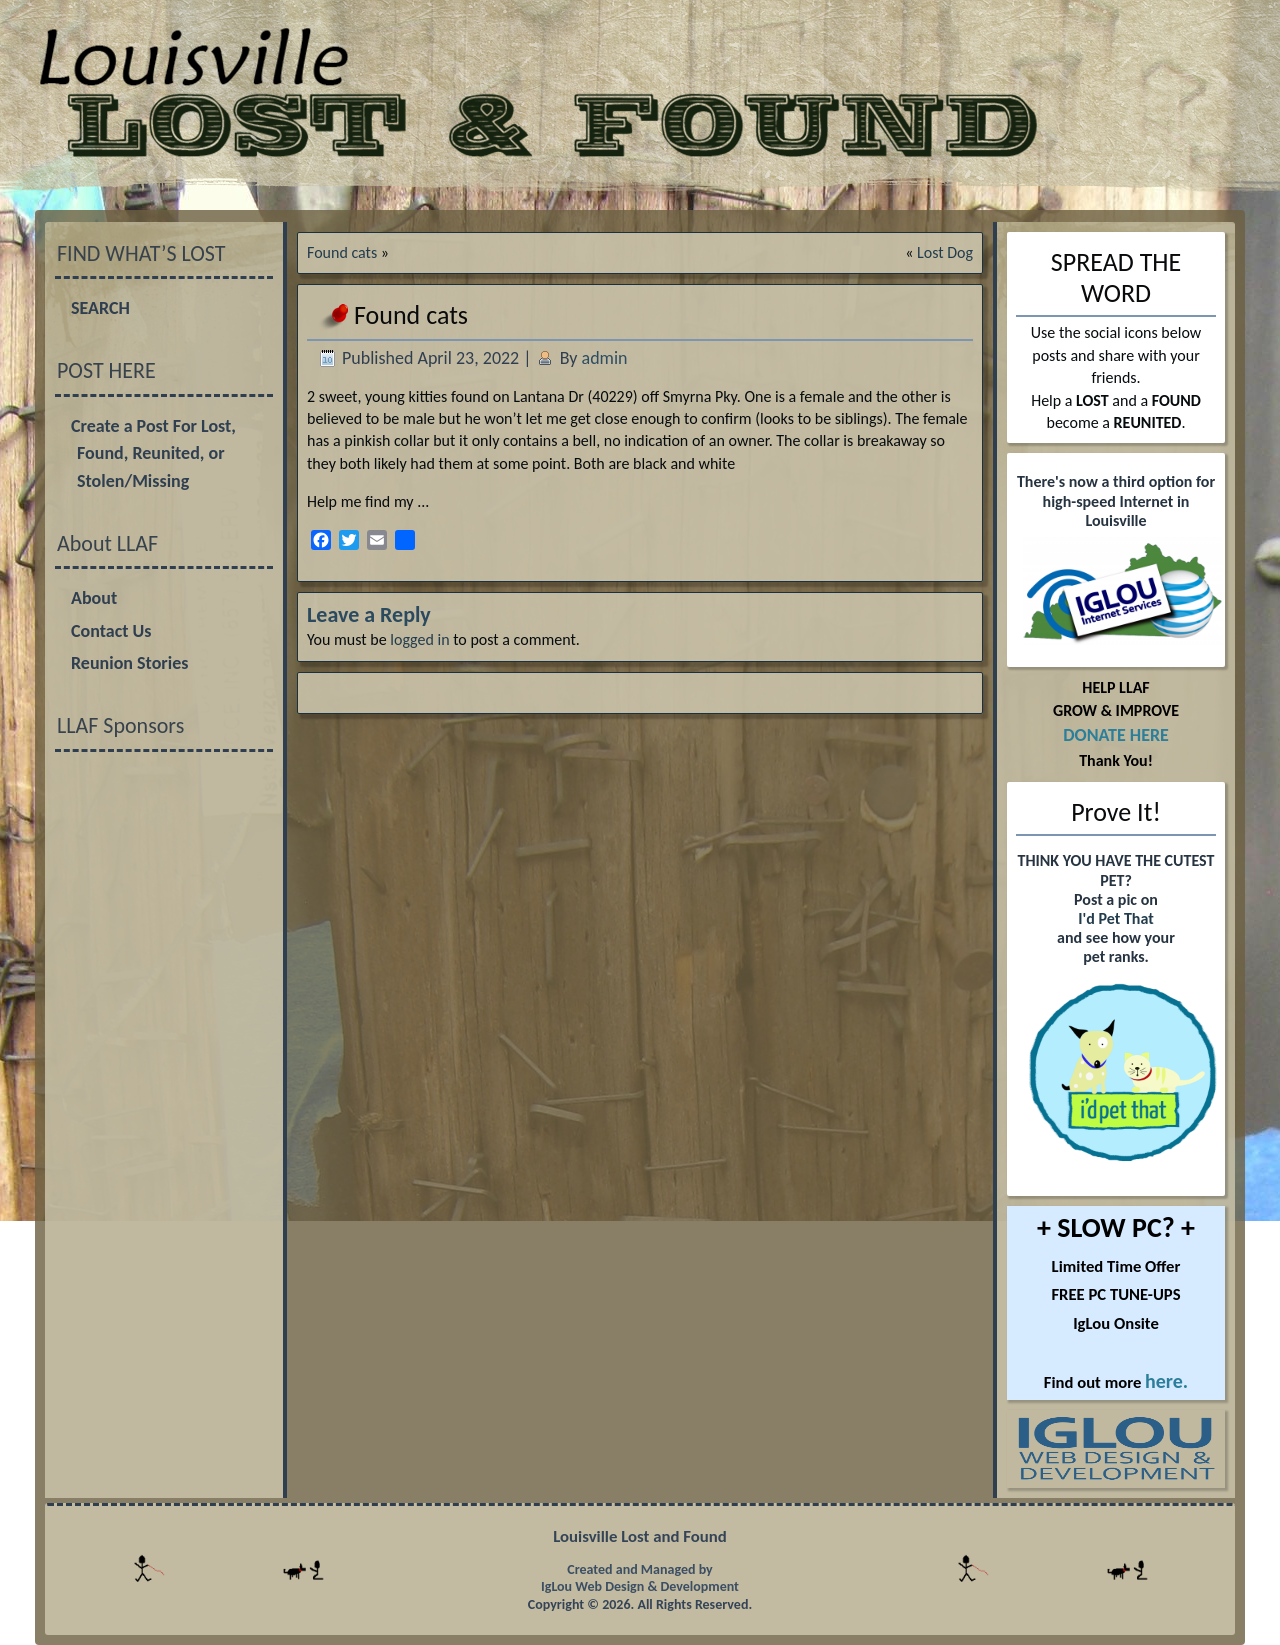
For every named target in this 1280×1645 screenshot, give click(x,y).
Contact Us (111, 631)
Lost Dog (945, 252)
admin (605, 358)
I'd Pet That (1115, 918)
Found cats (342, 252)
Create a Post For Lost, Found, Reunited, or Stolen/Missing (153, 453)
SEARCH (100, 308)
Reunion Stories (129, 663)
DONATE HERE (1116, 735)
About (94, 598)
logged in (419, 639)
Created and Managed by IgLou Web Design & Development (640, 1578)
